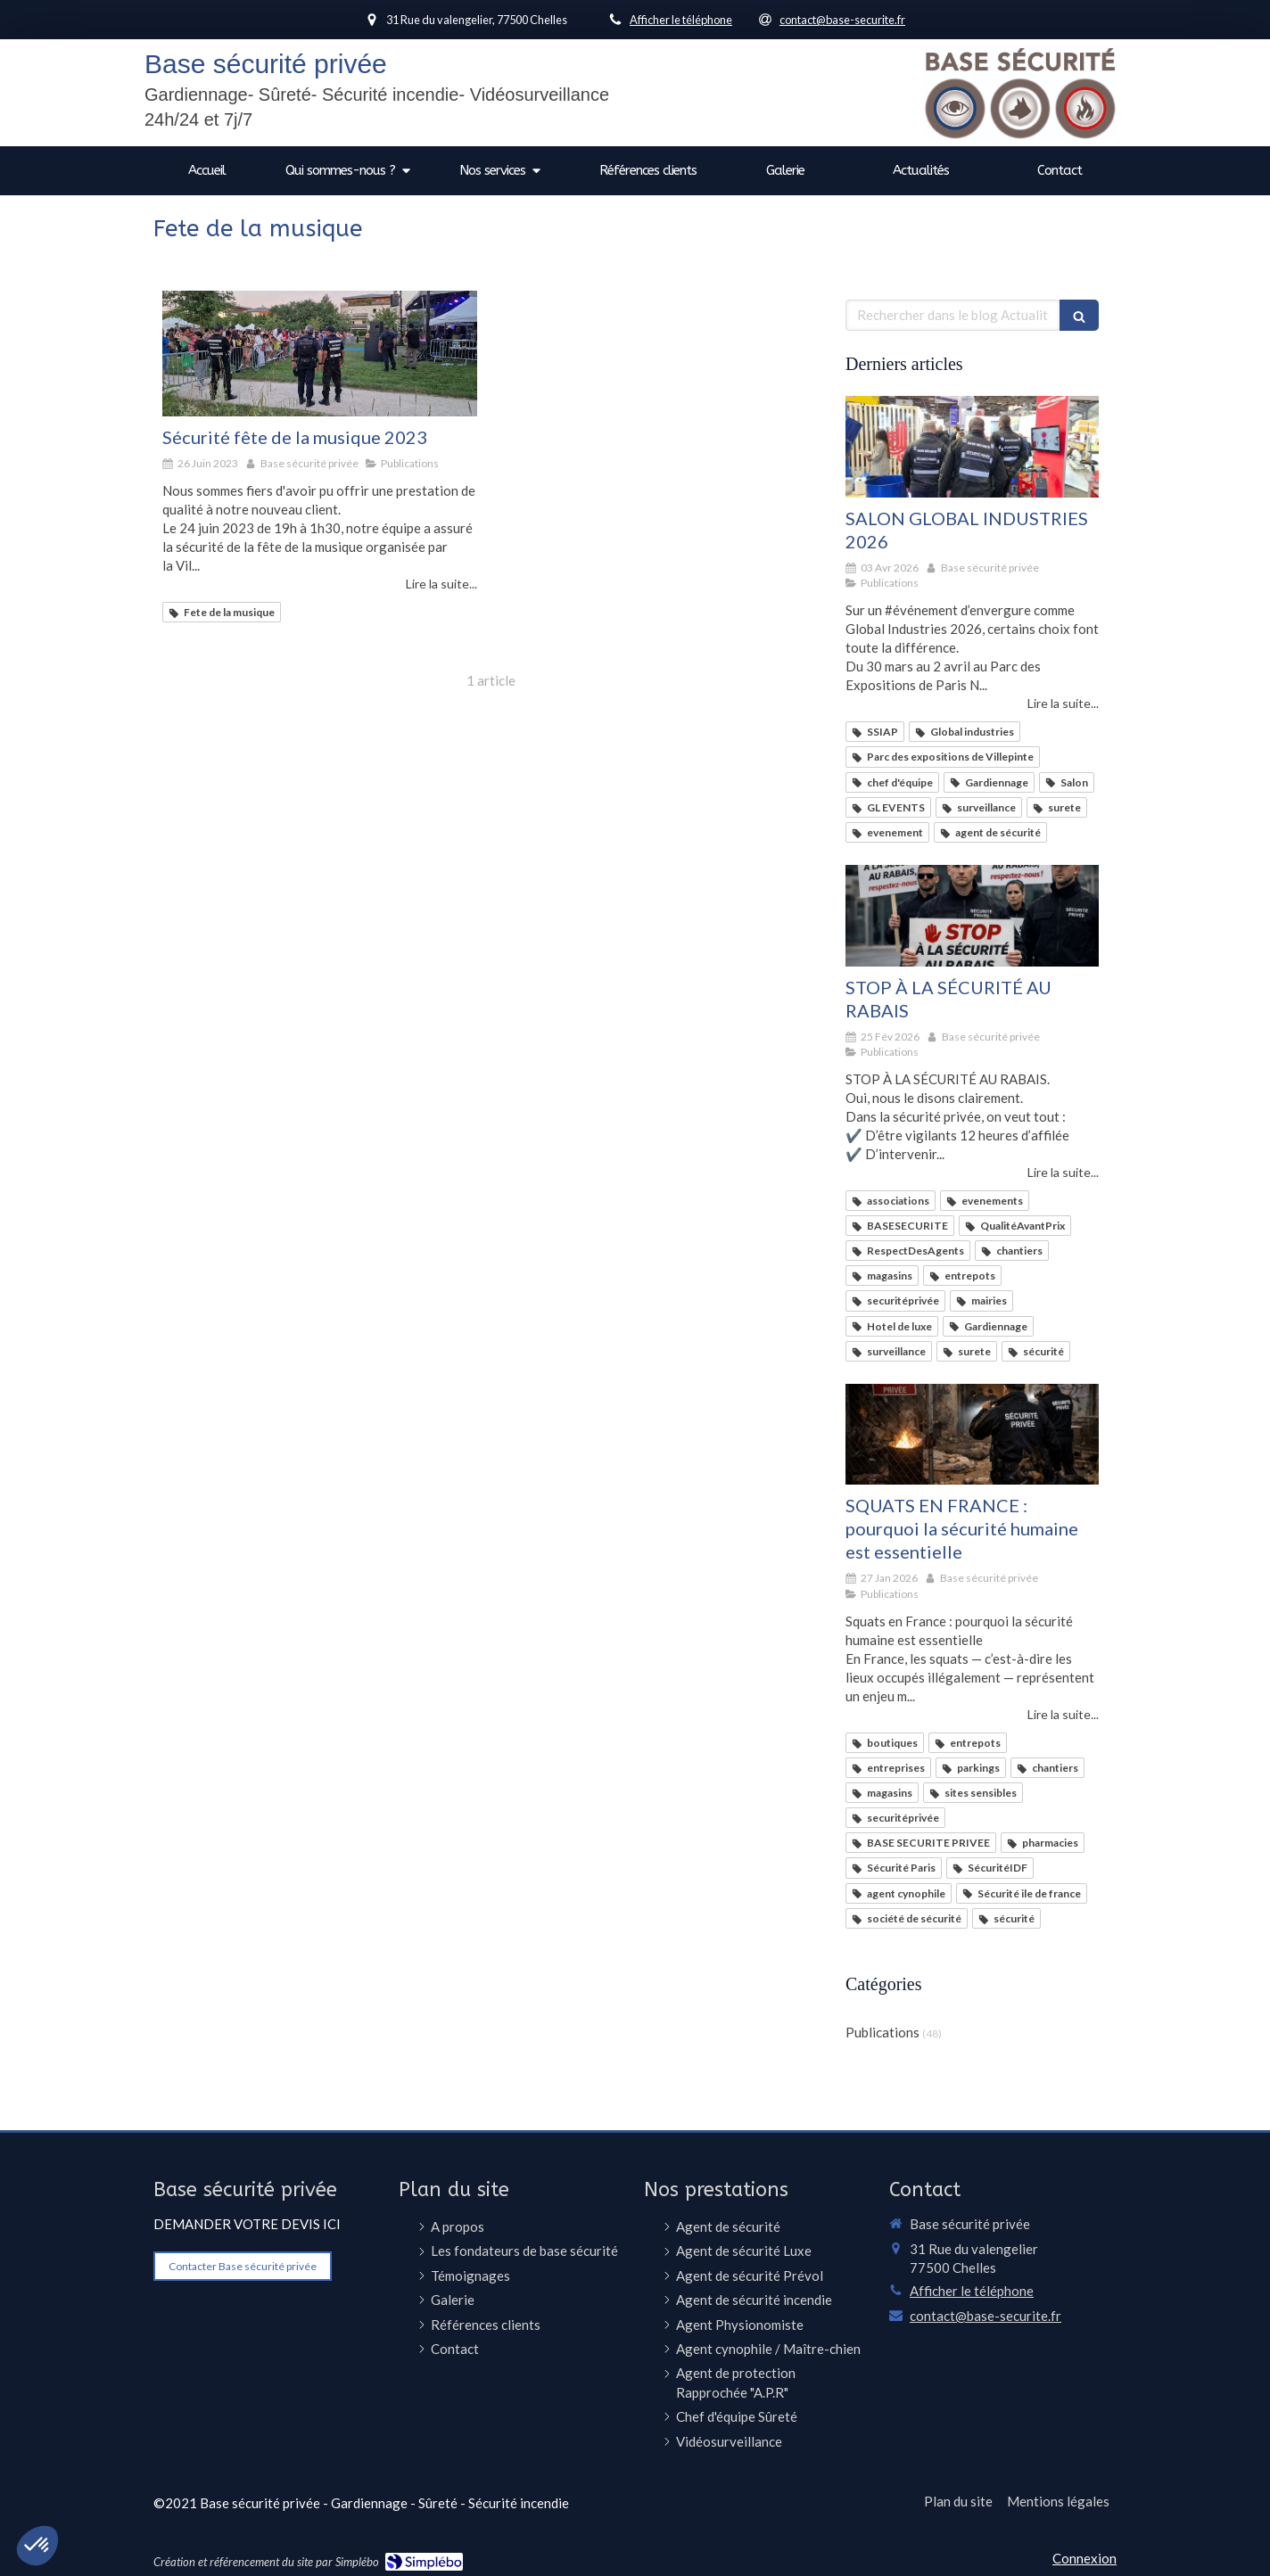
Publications (882, 2032)
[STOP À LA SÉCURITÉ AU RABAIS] (972, 916)
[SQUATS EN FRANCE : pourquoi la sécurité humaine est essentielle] (972, 1435)
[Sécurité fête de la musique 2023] (319, 353)
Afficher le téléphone (681, 19)
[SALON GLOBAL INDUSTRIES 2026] (972, 447)
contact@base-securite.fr (985, 2316)
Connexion (1084, 2558)
